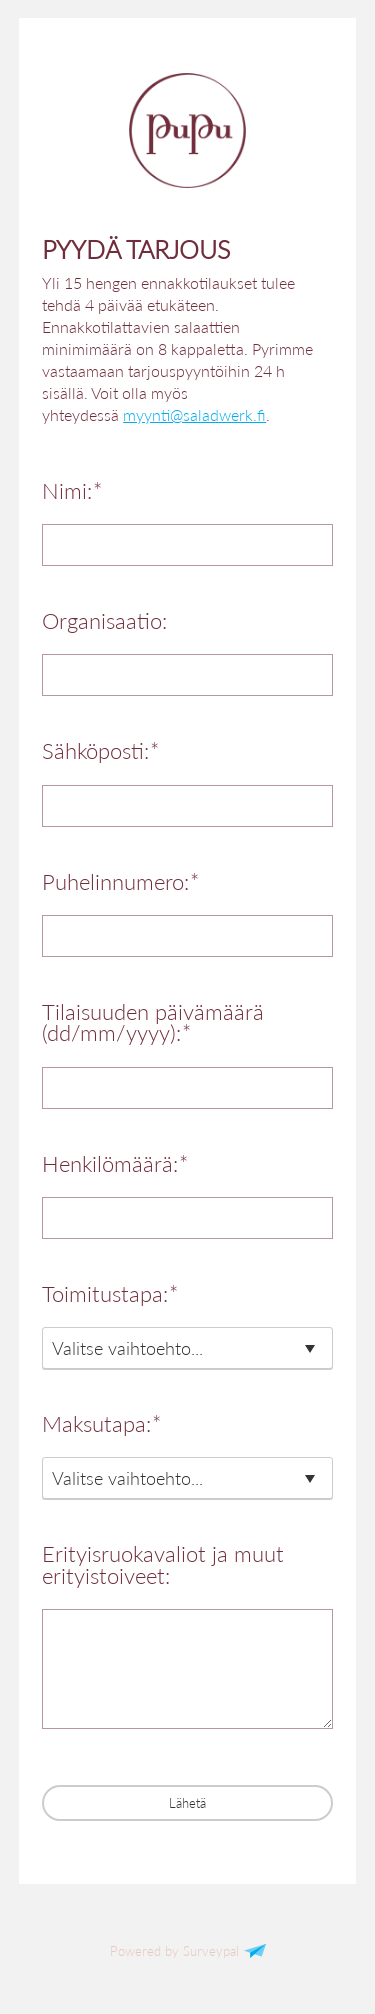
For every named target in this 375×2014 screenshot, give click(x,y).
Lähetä (187, 1803)
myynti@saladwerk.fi (194, 414)
